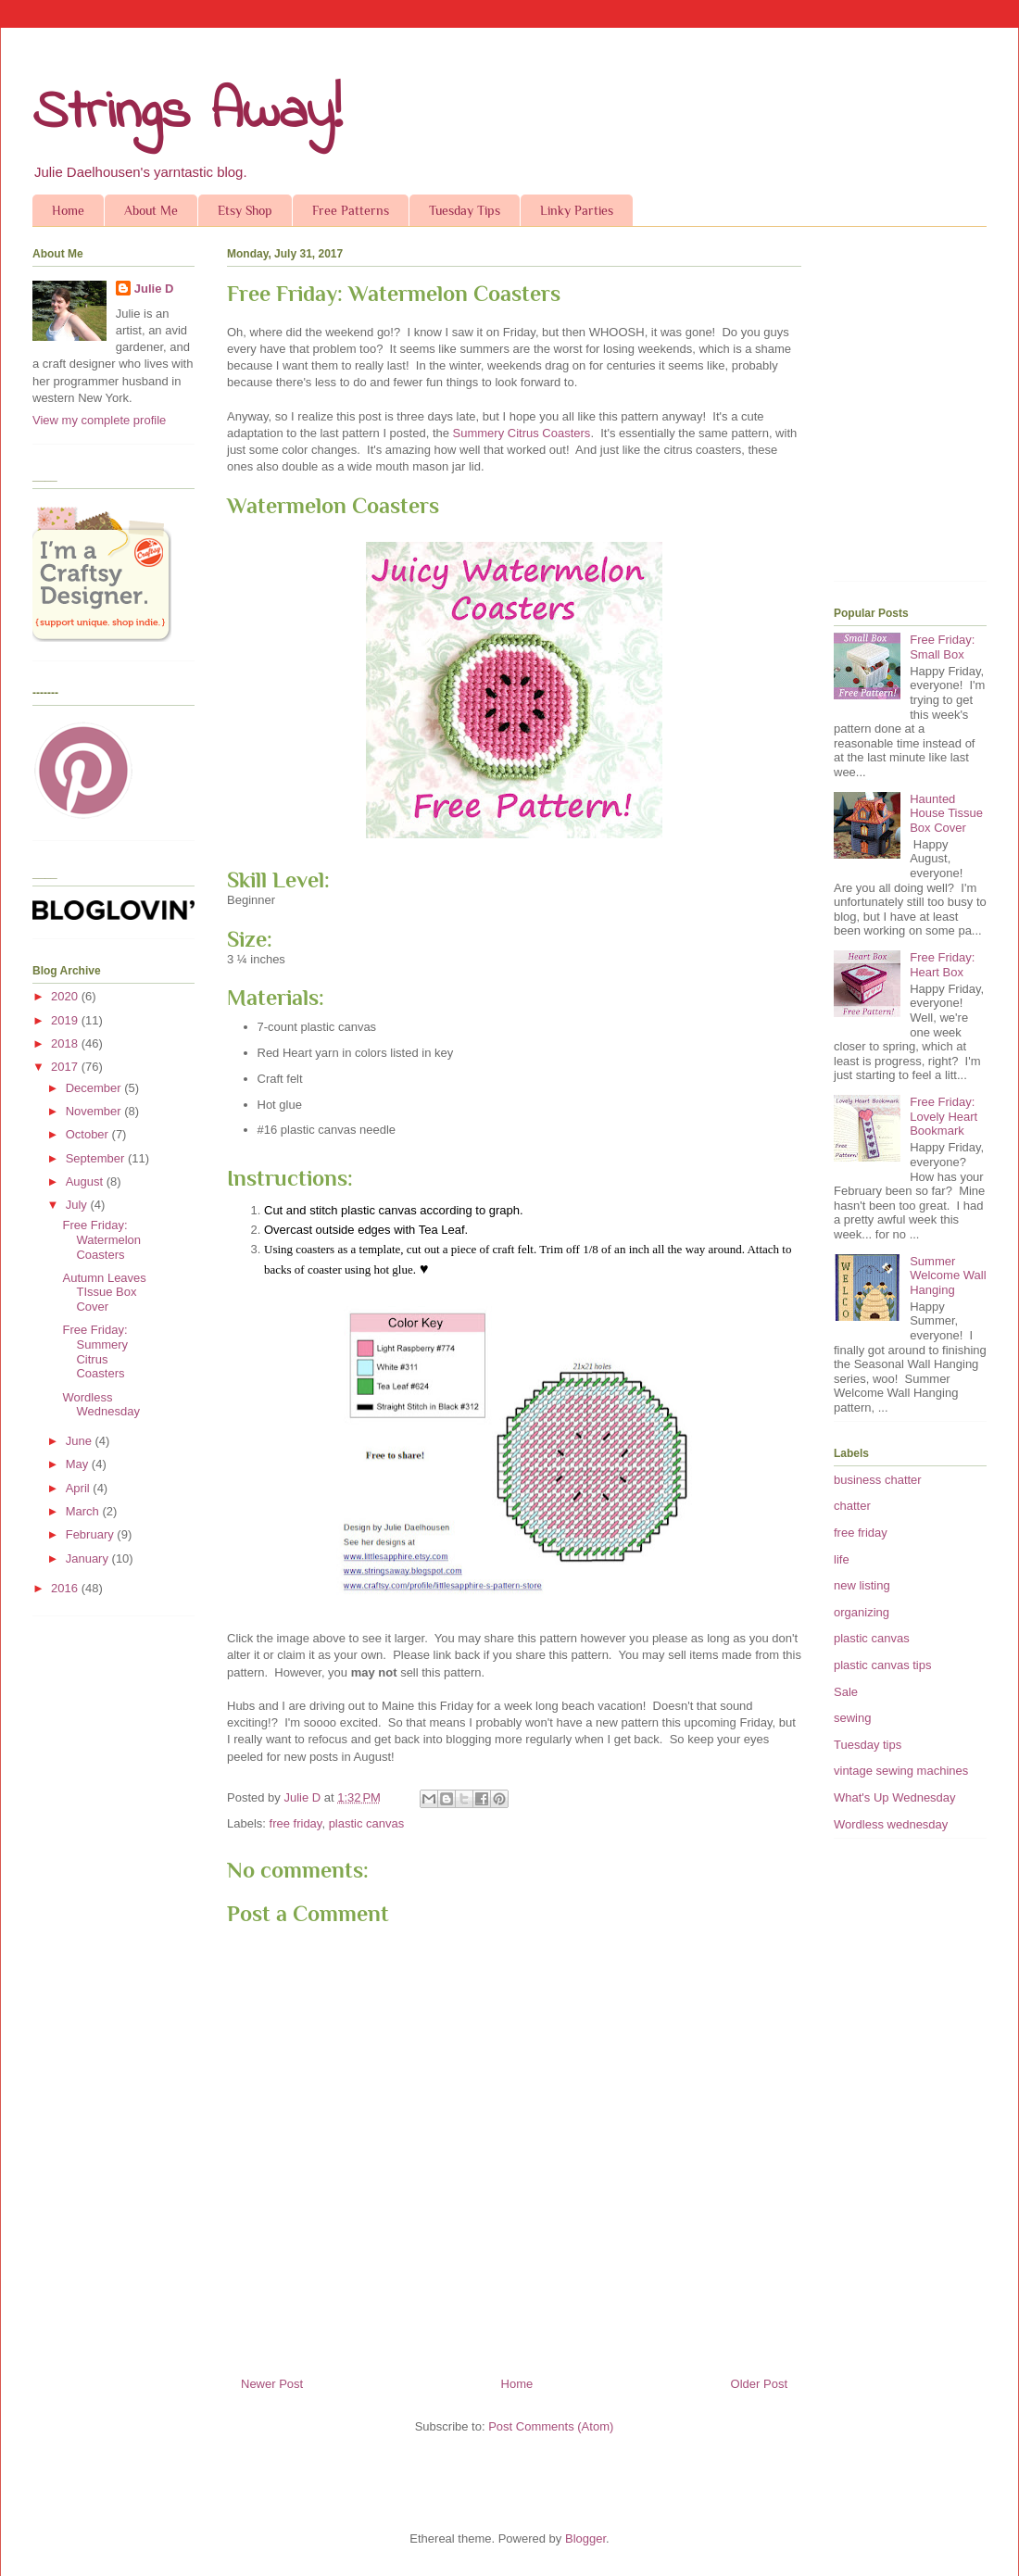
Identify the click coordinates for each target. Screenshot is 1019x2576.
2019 (66, 1020)
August (86, 1181)
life (841, 1559)
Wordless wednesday (891, 1824)
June (80, 1441)
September (97, 1158)
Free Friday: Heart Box (942, 964)
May (79, 1464)
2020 (66, 996)
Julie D (154, 288)
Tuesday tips (867, 1745)
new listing (862, 1585)
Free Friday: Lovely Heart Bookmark (943, 1116)
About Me (151, 210)
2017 (66, 1067)
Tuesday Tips (464, 210)
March (84, 1511)
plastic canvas (367, 1823)
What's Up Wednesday (895, 1797)
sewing (852, 1718)
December (95, 1088)
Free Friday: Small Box (942, 647)
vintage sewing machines (901, 1771)
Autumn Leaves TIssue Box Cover (103, 1292)
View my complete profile (99, 420)
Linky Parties (576, 210)
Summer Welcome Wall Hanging (948, 1275)
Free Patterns (350, 210)
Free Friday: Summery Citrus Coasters (95, 1351)
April (80, 1488)
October (89, 1134)
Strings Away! (187, 113)
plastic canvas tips (883, 1665)
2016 (66, 1588)
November (95, 1111)
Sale (846, 1692)
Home (68, 210)
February (92, 1534)
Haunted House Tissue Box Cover (946, 813)
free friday (296, 1823)
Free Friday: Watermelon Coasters (101, 1239)
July (78, 1205)
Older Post (759, 2384)
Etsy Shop (245, 210)
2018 (66, 1043)
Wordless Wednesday (100, 1404)
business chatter (878, 1480)
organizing (861, 1612)
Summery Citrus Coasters (522, 433)
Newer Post (272, 2384)
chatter (852, 1506)
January (89, 1558)
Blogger (585, 2538)
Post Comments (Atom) (550, 2426)
